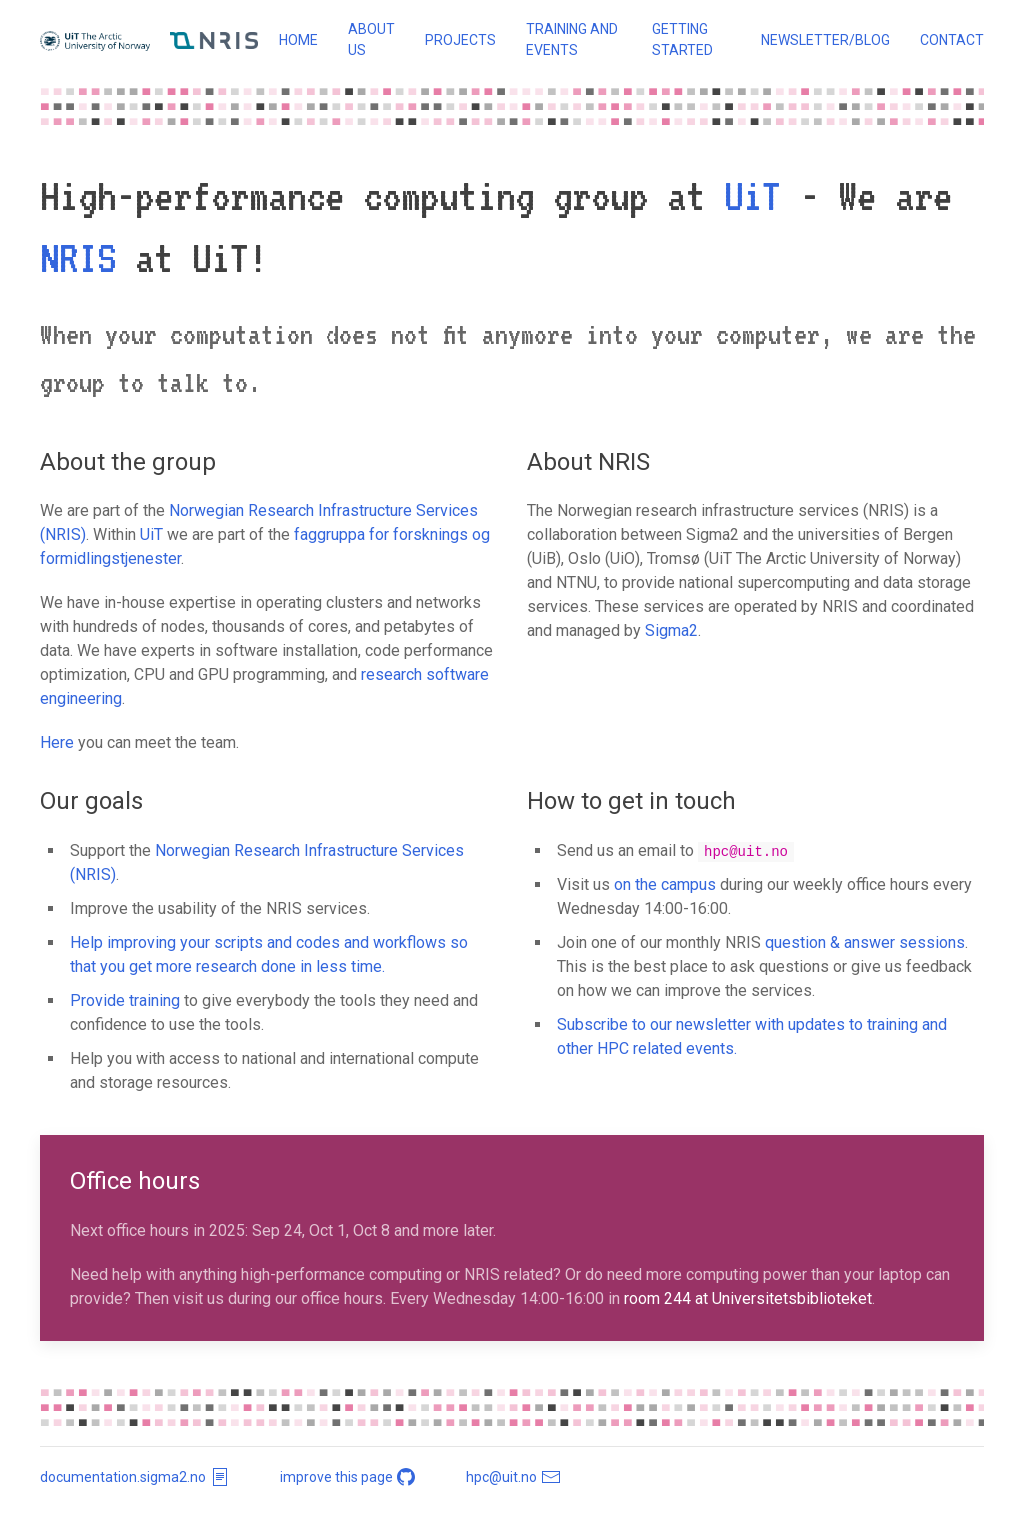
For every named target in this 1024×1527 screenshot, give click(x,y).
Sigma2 (671, 630)
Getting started (682, 39)
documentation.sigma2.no (135, 1477)
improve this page (348, 1477)
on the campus (665, 884)
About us (371, 39)
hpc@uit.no (513, 1477)
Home (298, 40)
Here (57, 742)
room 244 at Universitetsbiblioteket (748, 1298)
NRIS (78, 258)
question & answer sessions (865, 942)
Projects (460, 40)
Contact (952, 40)
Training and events (572, 39)
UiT (752, 196)
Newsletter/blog (825, 40)
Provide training (125, 1000)
